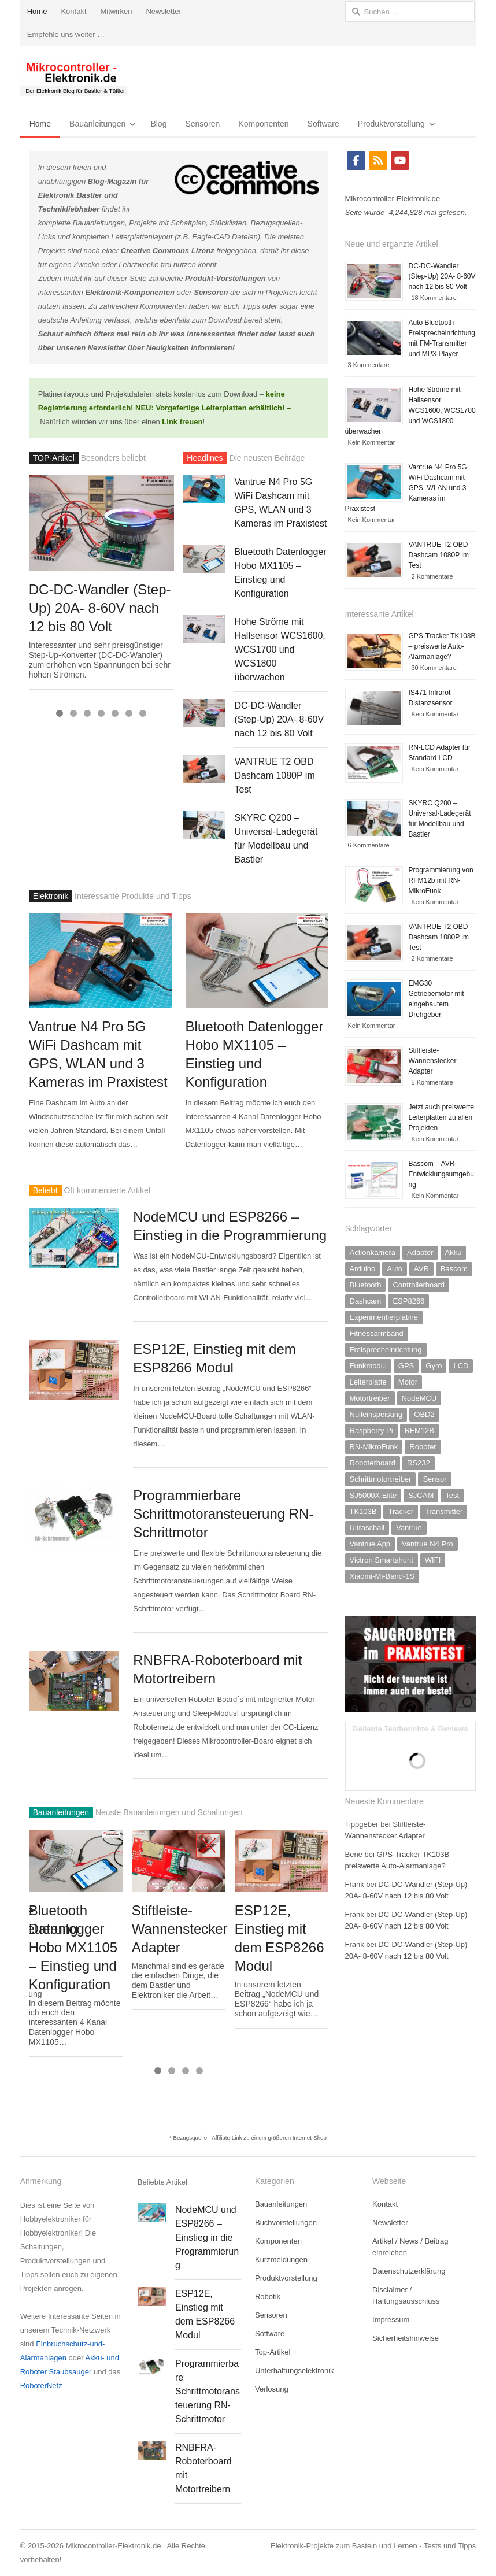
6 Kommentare (369, 845)
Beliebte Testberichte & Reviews (410, 1728)
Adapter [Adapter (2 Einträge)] (420, 1252)
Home (37, 11)
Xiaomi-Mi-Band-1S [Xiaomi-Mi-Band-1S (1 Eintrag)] (382, 1576)
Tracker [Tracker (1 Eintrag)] (400, 1511)
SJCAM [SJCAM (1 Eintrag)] (421, 1495)
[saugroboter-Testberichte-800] (410, 1709)
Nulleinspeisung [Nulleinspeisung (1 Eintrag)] (376, 1414)
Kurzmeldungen (281, 2259)
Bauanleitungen (97, 123)
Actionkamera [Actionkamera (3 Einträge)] (372, 1252)
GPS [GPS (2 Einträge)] (406, 1365)
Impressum (390, 2319)
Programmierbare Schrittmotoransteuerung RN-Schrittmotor (223, 1513)
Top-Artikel (272, 2352)
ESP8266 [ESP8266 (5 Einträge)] (408, 1301)
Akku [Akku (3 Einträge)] (453, 1252)
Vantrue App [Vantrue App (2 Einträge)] (370, 1543)
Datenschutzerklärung (408, 2271)
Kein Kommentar (371, 442)
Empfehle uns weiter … (66, 34)
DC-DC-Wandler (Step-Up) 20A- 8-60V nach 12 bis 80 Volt (100, 608)
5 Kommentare (432, 1082)
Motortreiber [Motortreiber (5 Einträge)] (370, 1398)
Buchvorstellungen (286, 2222)
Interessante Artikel (379, 614)
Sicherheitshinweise (405, 2338)
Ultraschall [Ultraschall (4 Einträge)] (367, 1527)
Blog (158, 123)
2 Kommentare (432, 576)
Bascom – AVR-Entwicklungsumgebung (441, 1174)
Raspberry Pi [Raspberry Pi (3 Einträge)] (371, 1430)
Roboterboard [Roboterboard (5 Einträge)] (373, 1463)
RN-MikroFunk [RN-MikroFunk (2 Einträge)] (374, 1446)
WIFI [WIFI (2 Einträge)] (433, 1560)
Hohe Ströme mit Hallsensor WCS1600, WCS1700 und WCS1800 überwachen (279, 649)
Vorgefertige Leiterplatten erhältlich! (220, 408)
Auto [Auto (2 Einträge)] (394, 1268)
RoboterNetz (41, 2385)
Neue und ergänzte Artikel (391, 244)
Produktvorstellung (391, 123)
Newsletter (163, 11)
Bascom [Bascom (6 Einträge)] (454, 1268)
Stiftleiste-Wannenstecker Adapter (180, 1929)
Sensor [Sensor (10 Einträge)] (434, 1479)
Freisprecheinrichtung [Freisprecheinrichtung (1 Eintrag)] (386, 1349)
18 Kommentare (434, 297)
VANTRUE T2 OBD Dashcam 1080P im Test (274, 775)
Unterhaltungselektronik (294, 2370)
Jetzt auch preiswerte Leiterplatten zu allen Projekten (441, 1117)
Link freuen (182, 421)
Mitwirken (116, 11)
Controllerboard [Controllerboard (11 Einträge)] (419, 1284)
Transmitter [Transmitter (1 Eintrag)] (443, 1511)
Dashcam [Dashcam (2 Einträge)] (366, 1301)
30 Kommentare (434, 667)
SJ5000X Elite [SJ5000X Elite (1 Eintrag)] (373, 1495)
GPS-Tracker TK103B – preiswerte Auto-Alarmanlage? (442, 646)
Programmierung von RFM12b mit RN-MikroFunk (441, 880)
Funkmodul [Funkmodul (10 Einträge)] (368, 1365)
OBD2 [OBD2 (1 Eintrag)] (424, 1414)
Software (323, 123)
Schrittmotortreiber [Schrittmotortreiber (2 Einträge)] (381, 1479)
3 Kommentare (369, 364)
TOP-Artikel (54, 457)
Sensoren (202, 123)
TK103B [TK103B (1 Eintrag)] (363, 1511)
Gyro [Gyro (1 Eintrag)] (433, 1365)
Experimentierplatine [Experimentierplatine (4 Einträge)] (384, 1317)
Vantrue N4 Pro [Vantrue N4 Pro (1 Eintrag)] (427, 1543)
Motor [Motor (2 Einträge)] (407, 1382)
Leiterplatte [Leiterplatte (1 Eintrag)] (368, 1382)
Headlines (205, 457)
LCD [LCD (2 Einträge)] (460, 1365)
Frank (354, 1884)
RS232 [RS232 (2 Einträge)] (418, 1463)
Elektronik (50, 896)
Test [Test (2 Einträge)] (452, 1495)
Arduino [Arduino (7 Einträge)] (363, 1268)
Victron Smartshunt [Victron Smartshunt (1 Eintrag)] (381, 1560)
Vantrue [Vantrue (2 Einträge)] (409, 1527)
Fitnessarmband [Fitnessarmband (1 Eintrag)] (377, 1333)
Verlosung (271, 2389)
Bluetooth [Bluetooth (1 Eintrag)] (366, 1284)
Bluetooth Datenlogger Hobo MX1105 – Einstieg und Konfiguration (73, 1947)
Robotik (267, 2296)
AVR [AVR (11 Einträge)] (421, 1268)
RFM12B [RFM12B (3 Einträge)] (419, 1430)
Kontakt (73, 11)
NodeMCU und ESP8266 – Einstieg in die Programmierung (207, 2237)
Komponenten (263, 123)
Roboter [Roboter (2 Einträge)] (422, 1446)
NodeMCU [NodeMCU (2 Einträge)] (419, 1398)
